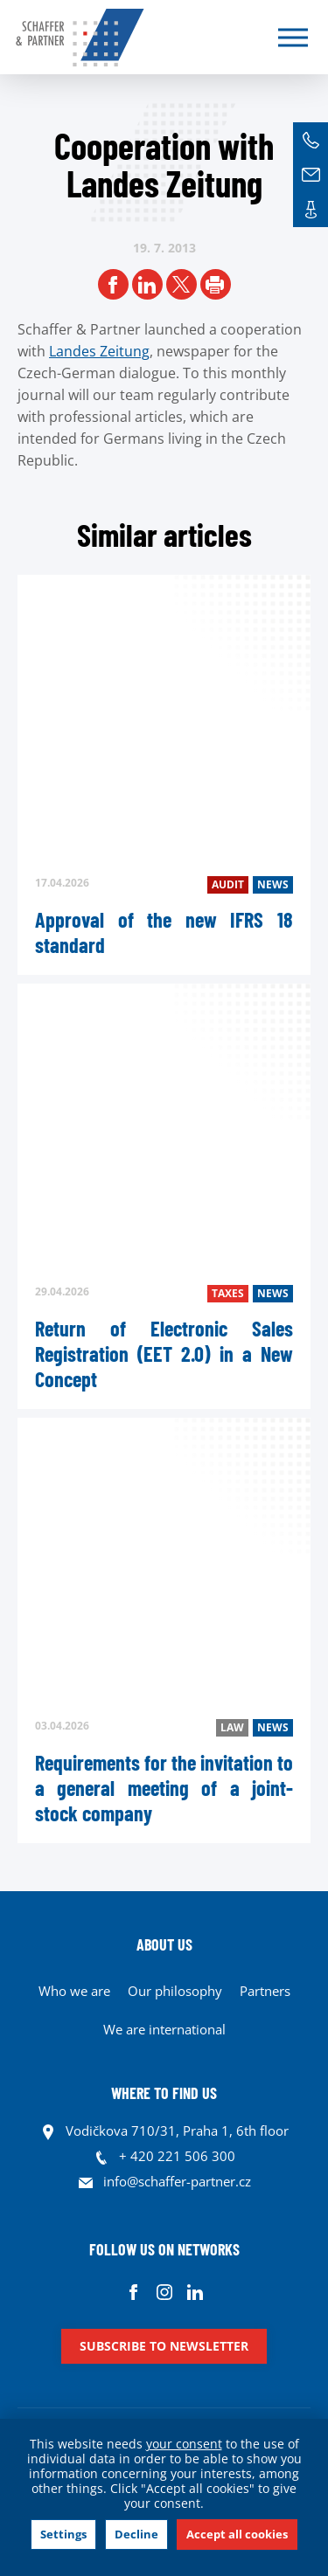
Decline (136, 2534)
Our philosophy (175, 1990)
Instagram (164, 2291)
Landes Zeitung (99, 351)
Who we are (74, 1990)
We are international (164, 2029)
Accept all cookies (237, 2534)
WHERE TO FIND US (164, 2093)
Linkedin (194, 2291)
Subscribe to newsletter (164, 2346)
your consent (184, 2443)
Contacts (310, 209)
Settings (63, 2534)
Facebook (133, 2291)
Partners (265, 1990)
